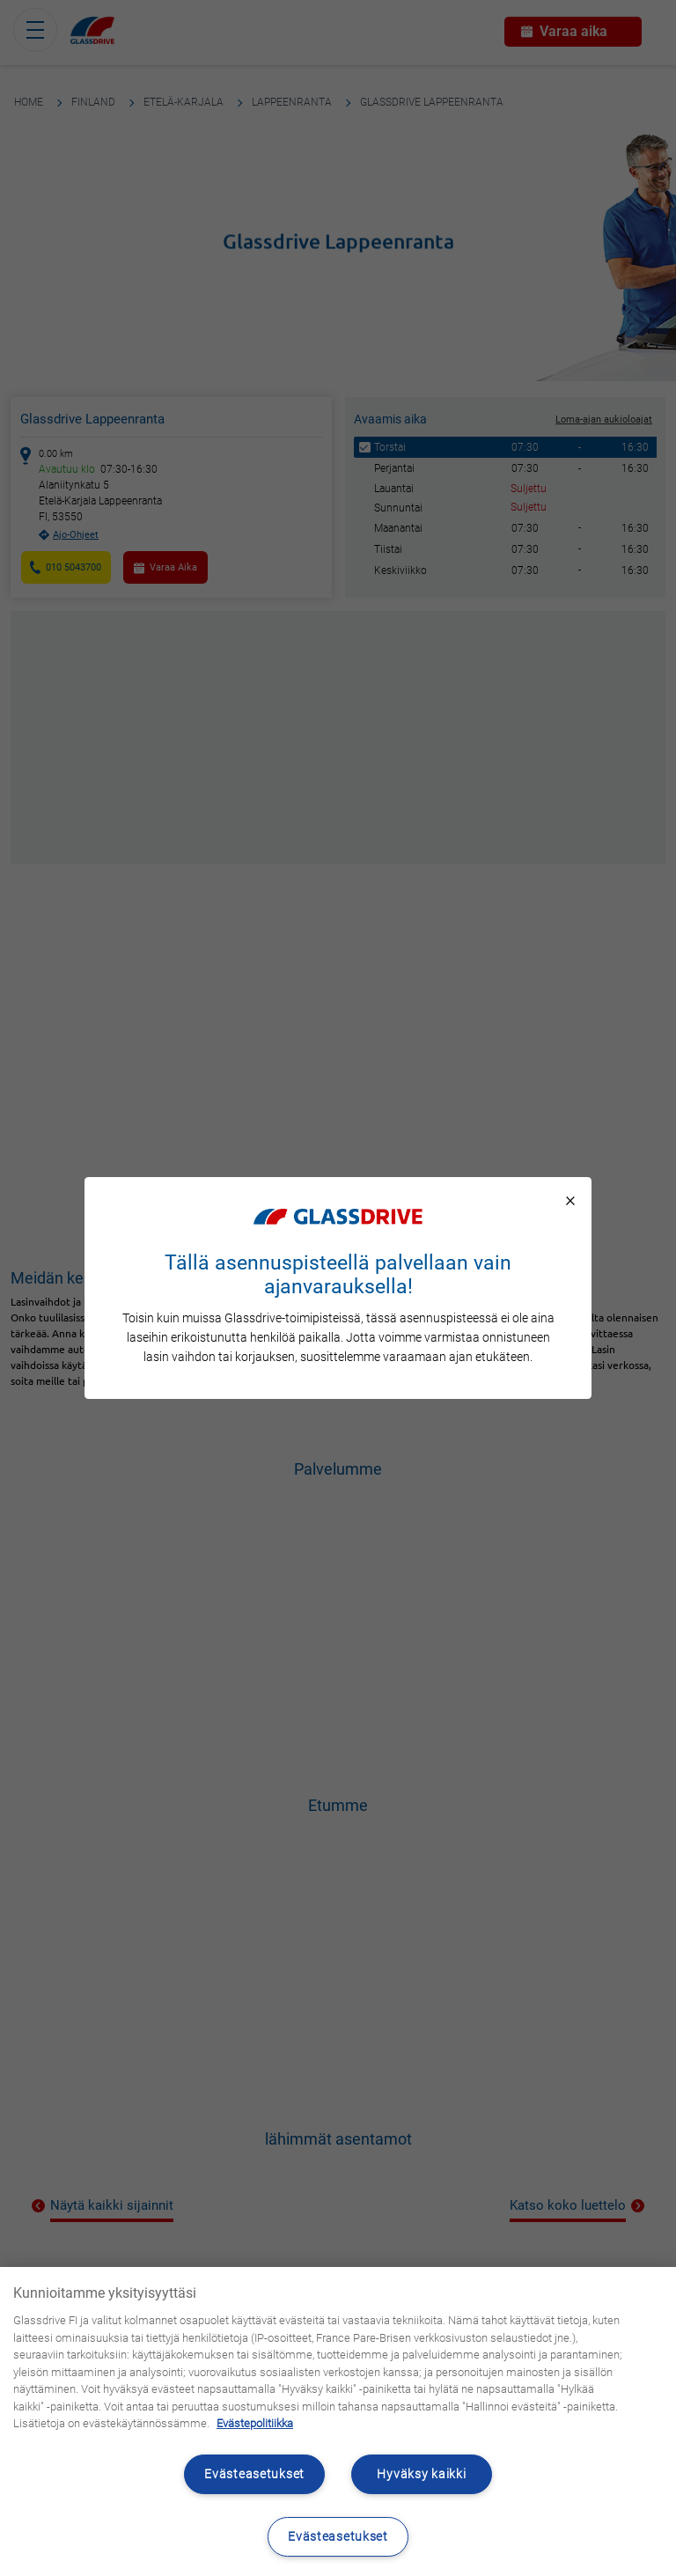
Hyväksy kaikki (421, 2474)
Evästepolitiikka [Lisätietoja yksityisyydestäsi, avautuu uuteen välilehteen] (255, 2423)
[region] (338, 2421)
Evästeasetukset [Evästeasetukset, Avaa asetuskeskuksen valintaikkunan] (338, 2536)
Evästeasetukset (254, 2474)
